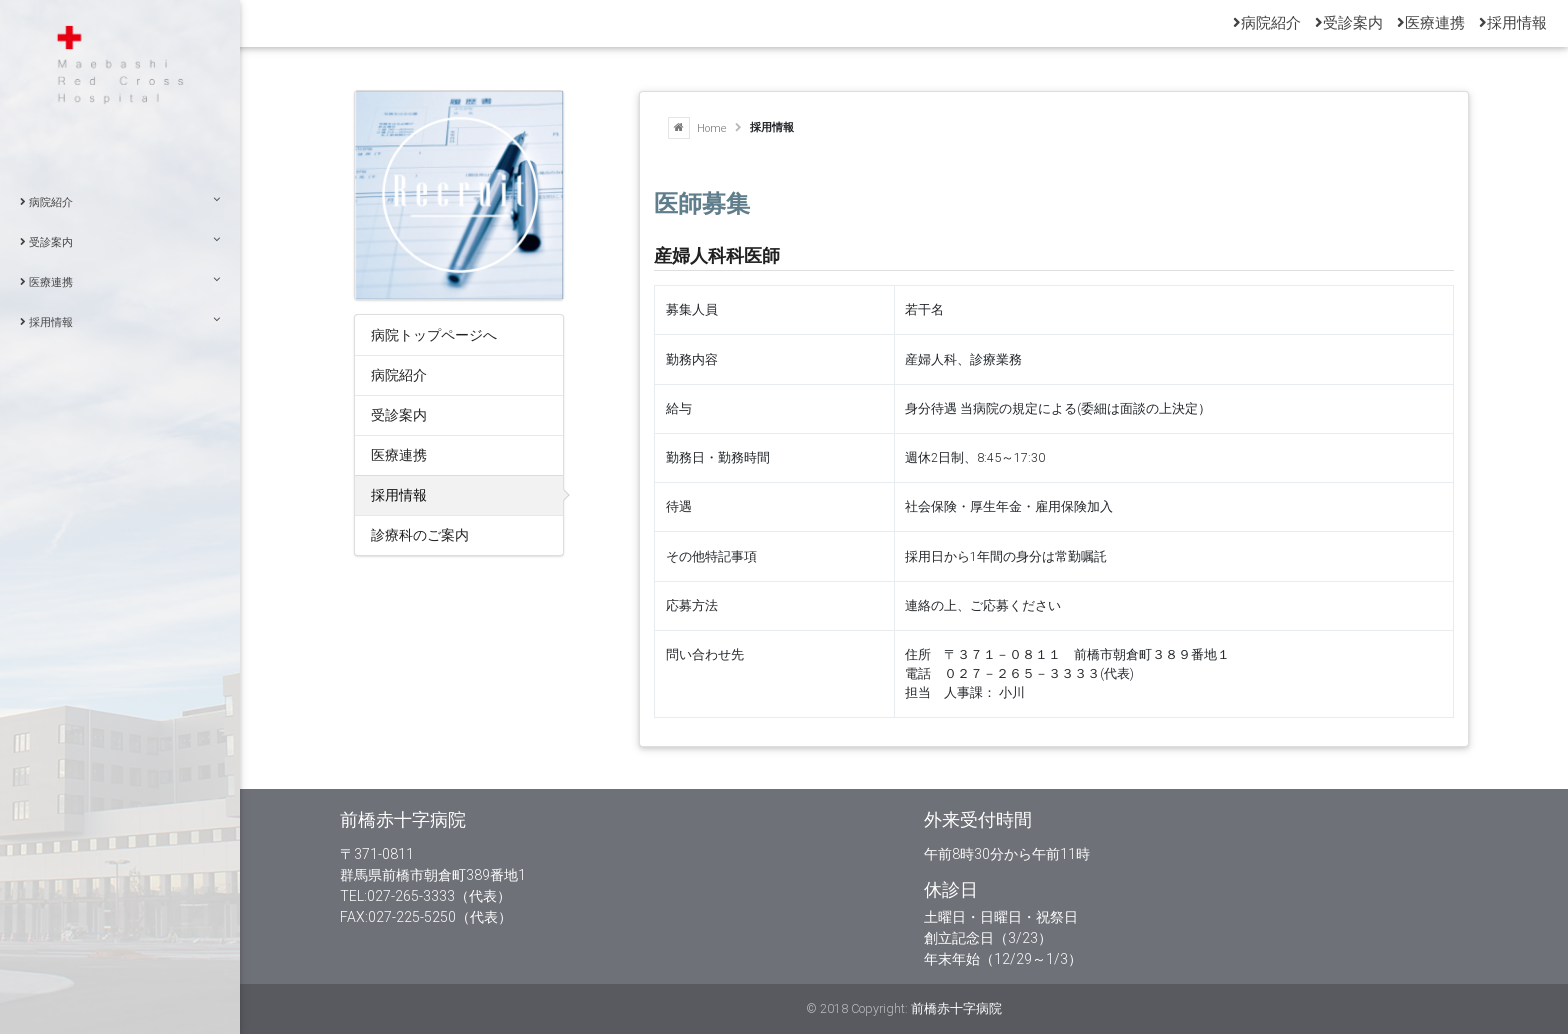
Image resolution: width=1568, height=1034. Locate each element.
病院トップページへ (434, 334)
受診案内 (120, 241)
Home (697, 128)
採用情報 (120, 321)
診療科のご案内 (420, 534)
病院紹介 (120, 201)
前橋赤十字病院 (956, 1008)
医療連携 (120, 281)
